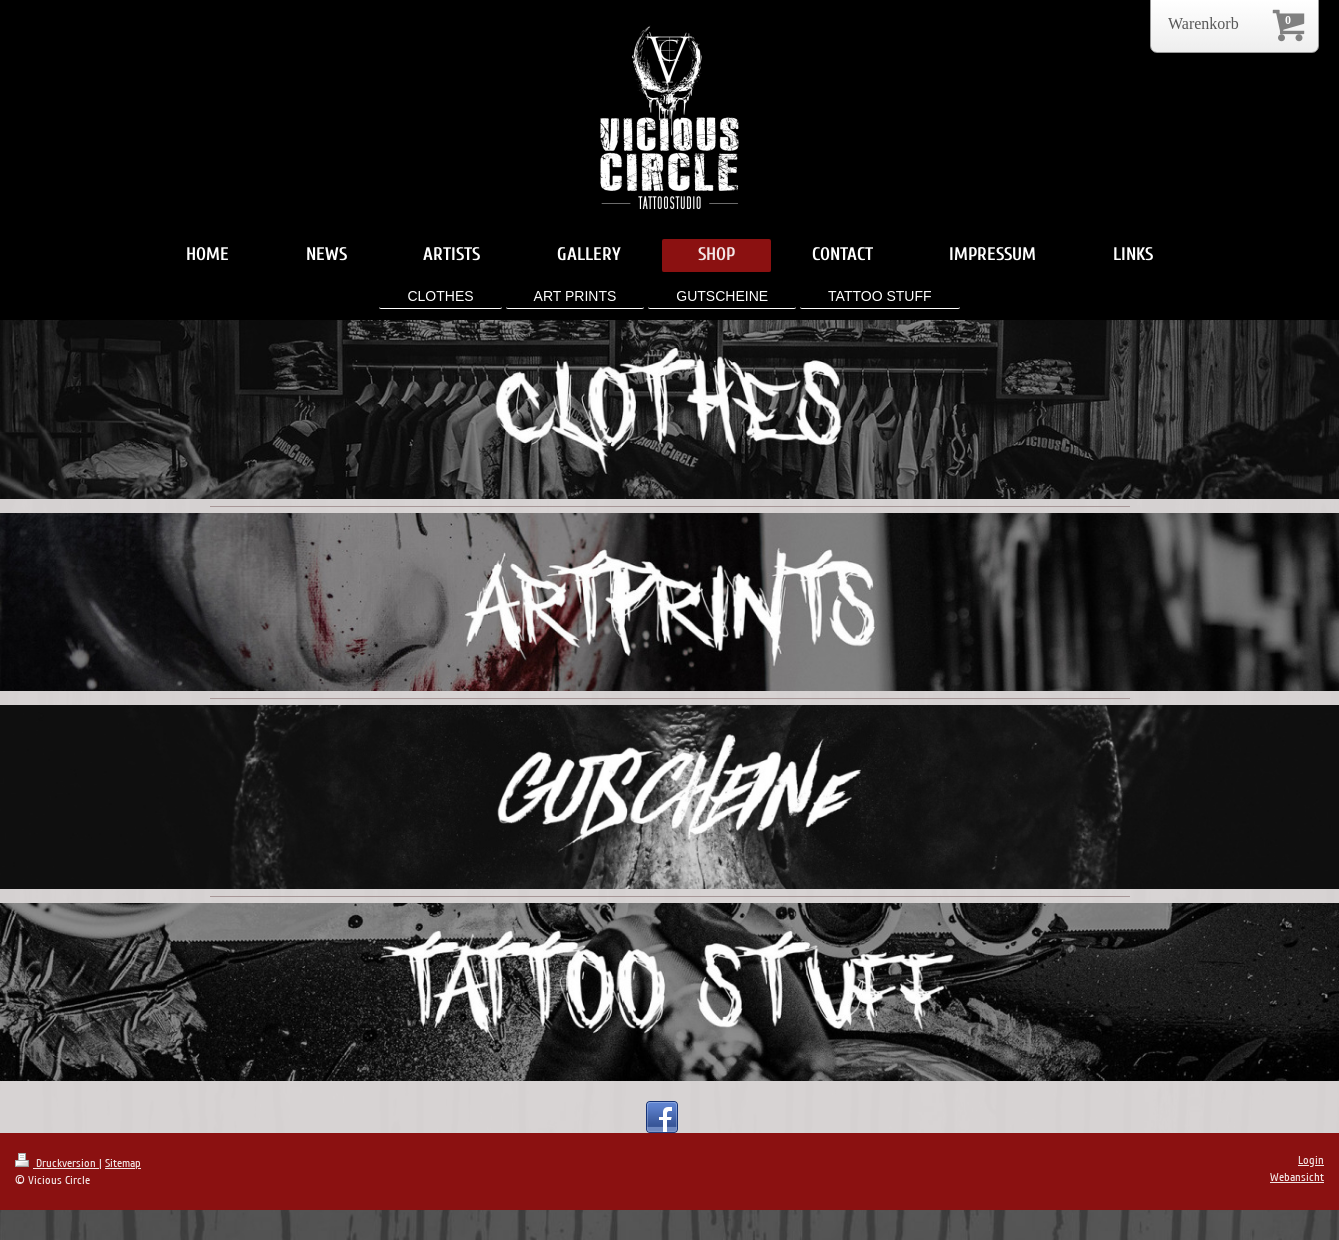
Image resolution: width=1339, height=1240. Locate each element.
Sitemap (123, 1163)
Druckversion (57, 1163)
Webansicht (1297, 1177)
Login (1311, 1160)
